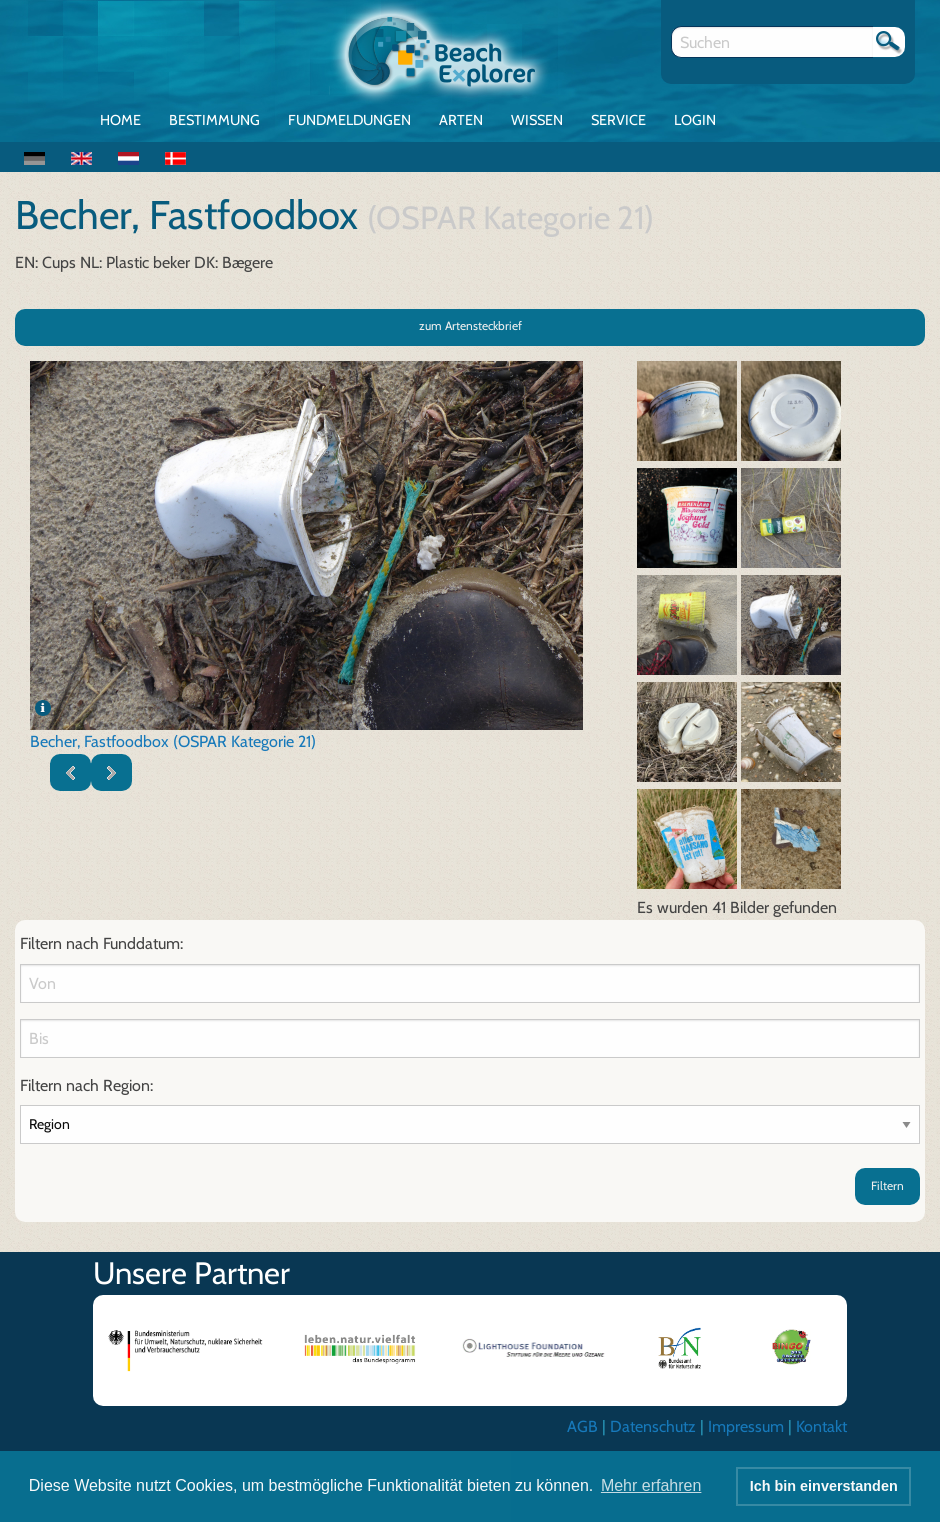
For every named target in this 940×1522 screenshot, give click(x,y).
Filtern (887, 1185)
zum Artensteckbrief (470, 325)
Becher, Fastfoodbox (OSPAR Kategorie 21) (173, 741)
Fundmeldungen (349, 120)
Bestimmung (214, 120)
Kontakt (821, 1426)
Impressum (746, 1426)
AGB (582, 1426)
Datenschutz (653, 1426)
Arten (461, 120)
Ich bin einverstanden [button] (824, 1486)
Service (618, 120)
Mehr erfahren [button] (651, 1485)
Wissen (537, 120)
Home (120, 120)
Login (695, 120)
